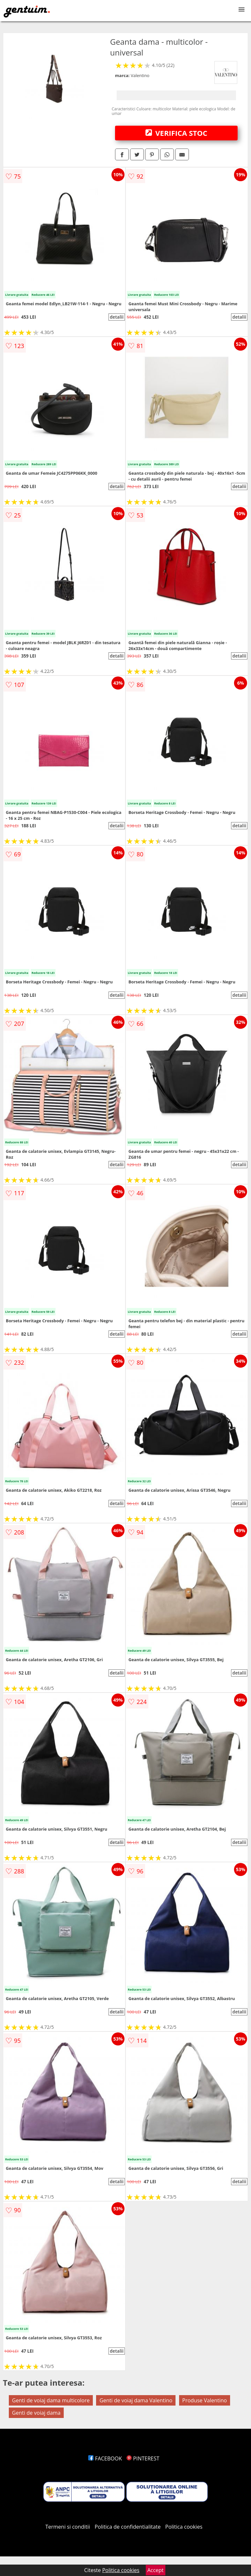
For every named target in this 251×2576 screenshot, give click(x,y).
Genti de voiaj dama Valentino (135, 2400)
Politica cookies (184, 2526)
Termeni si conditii (67, 2526)
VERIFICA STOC (176, 133)
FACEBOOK (105, 2458)
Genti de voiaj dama (36, 2412)
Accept (155, 2570)
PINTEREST (142, 2458)
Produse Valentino (204, 2400)
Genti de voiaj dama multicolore (51, 2400)
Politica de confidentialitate (128, 2526)
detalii (117, 317)
